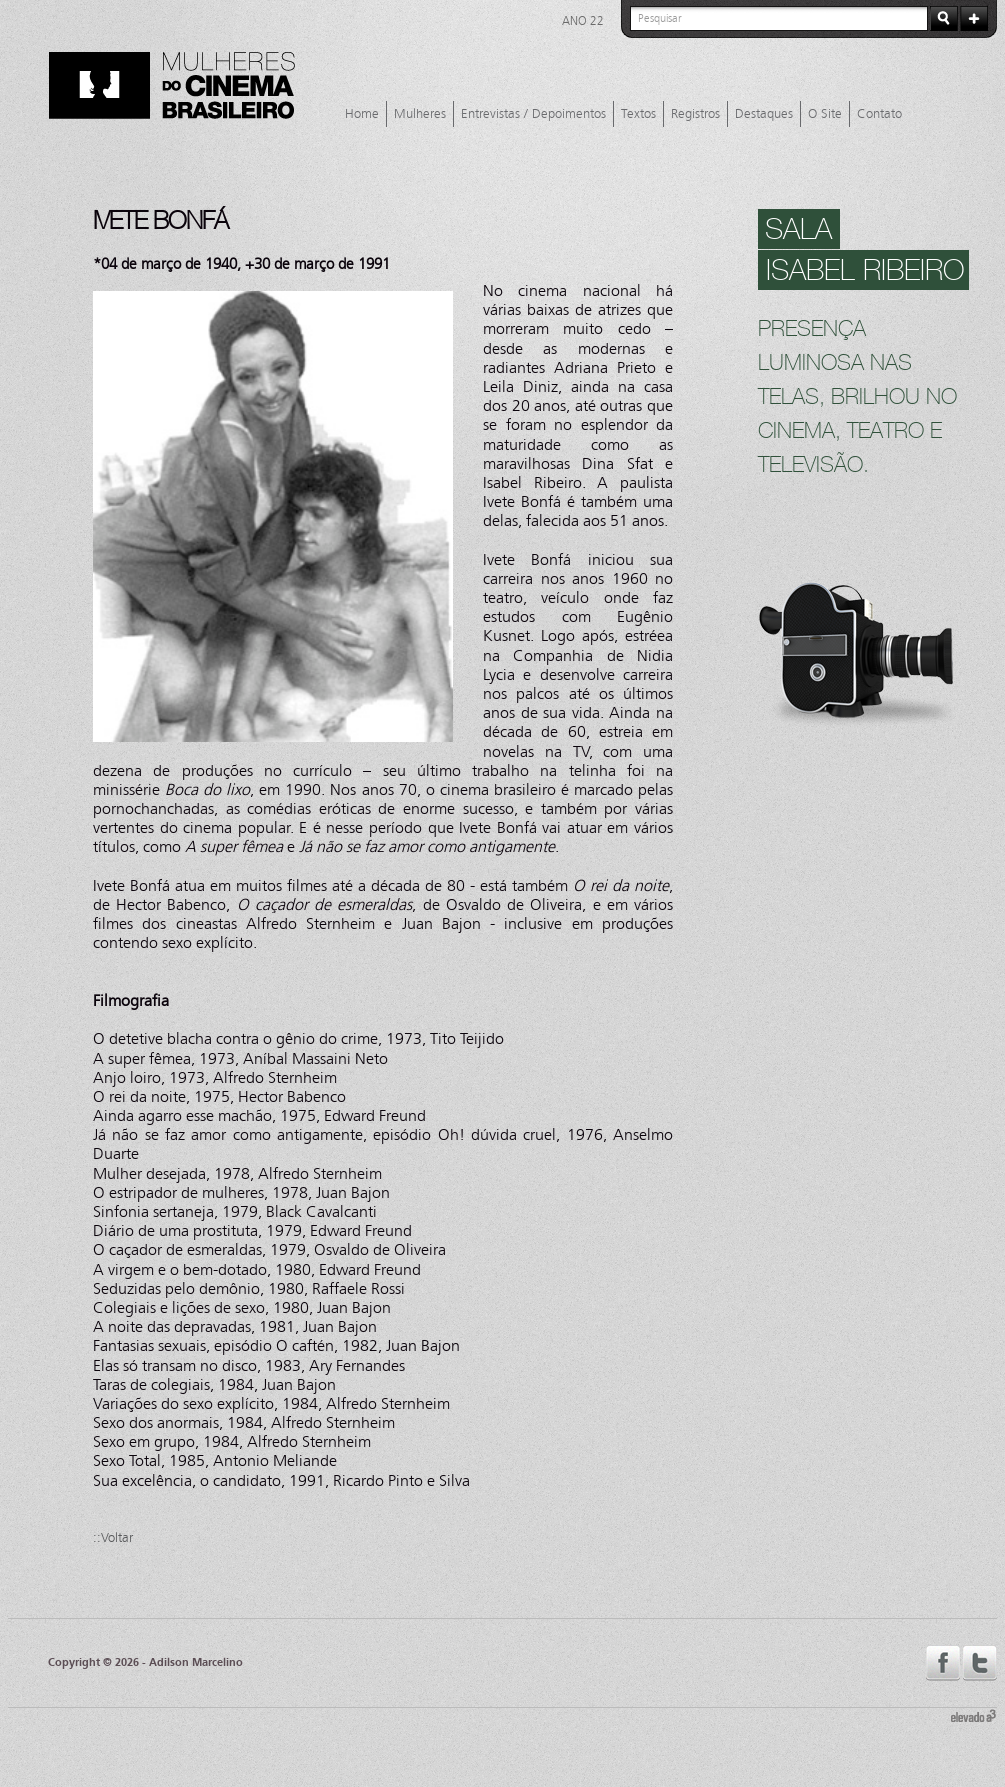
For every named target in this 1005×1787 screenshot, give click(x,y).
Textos (638, 114)
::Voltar (113, 1538)
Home (362, 114)
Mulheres (420, 114)
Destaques (764, 114)
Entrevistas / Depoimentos (533, 114)
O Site (825, 114)
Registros (695, 114)
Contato (879, 114)
